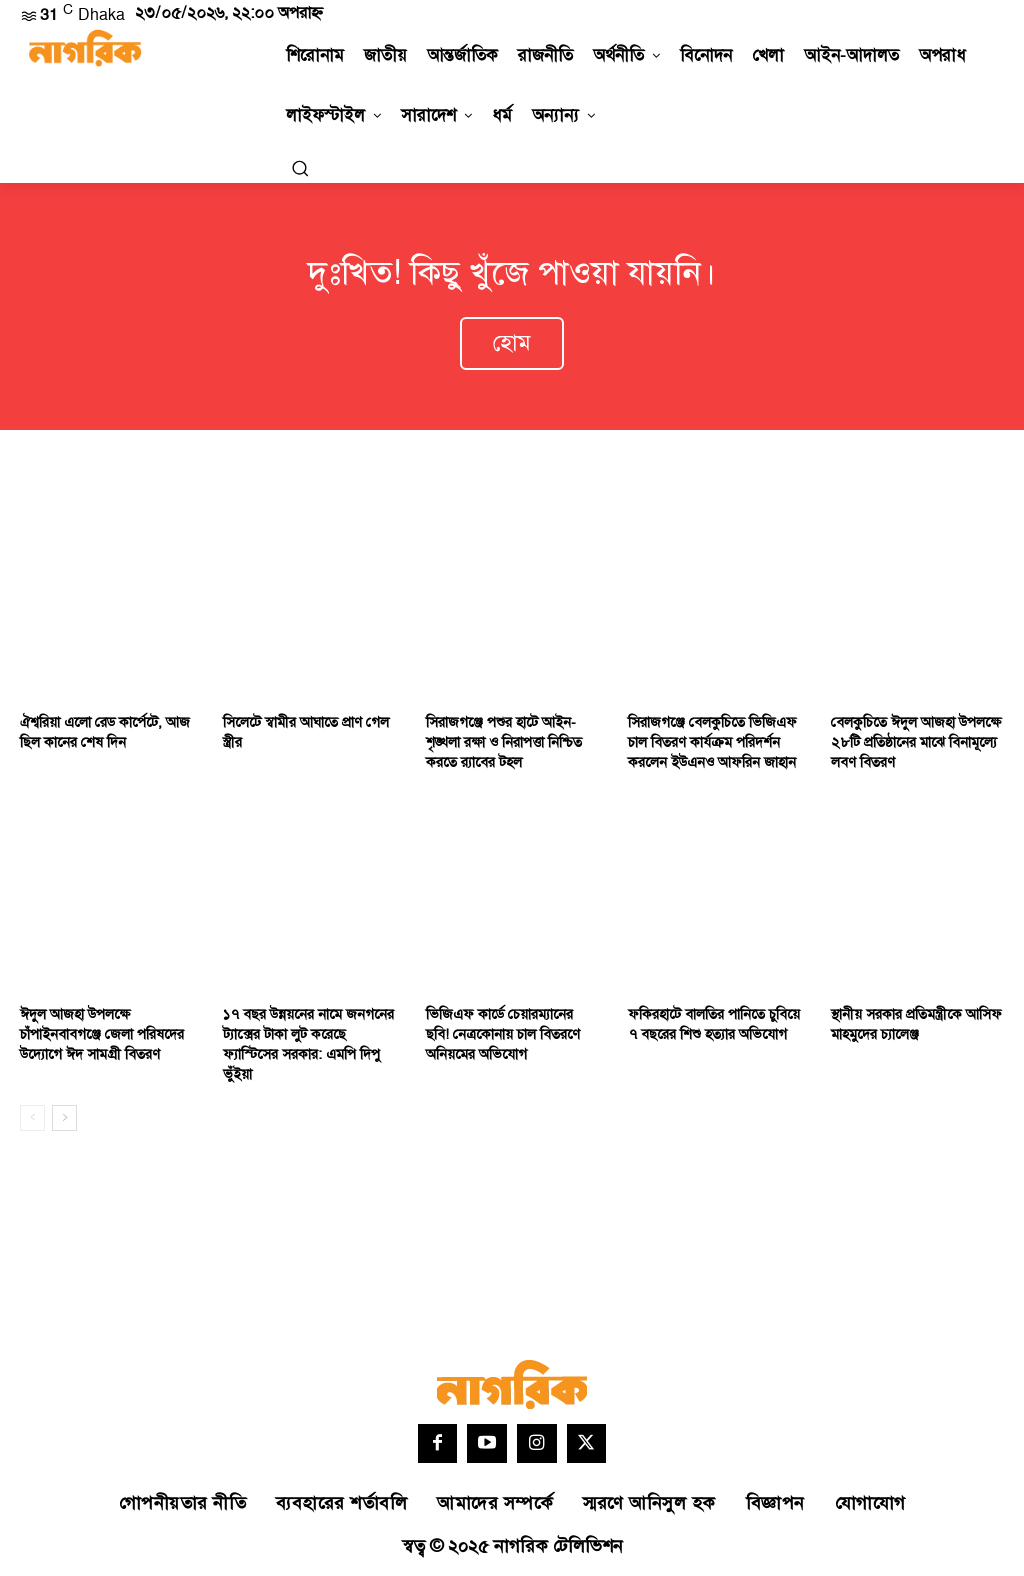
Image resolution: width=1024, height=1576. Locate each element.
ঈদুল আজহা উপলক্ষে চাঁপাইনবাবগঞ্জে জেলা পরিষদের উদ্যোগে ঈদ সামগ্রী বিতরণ (99, 1033)
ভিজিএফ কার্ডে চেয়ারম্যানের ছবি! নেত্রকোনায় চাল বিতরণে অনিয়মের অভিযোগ (511, 1033)
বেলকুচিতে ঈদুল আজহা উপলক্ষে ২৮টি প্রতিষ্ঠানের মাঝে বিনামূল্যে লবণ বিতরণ (913, 741)
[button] (300, 168)
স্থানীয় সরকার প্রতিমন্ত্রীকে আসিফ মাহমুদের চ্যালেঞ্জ (914, 1023)
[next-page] (64, 1115)
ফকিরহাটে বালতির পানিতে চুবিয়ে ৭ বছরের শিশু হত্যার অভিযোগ (711, 1023)
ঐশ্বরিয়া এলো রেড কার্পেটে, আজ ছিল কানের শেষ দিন (104, 731)
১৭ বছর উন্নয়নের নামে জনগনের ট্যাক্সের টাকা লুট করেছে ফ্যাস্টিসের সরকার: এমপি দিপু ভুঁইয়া (306, 1043)
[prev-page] (32, 1115)
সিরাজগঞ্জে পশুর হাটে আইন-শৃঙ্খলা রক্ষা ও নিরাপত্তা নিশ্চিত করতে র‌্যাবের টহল (503, 741)
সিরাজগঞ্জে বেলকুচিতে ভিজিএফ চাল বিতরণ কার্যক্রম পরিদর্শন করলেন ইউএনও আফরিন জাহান (711, 741)
